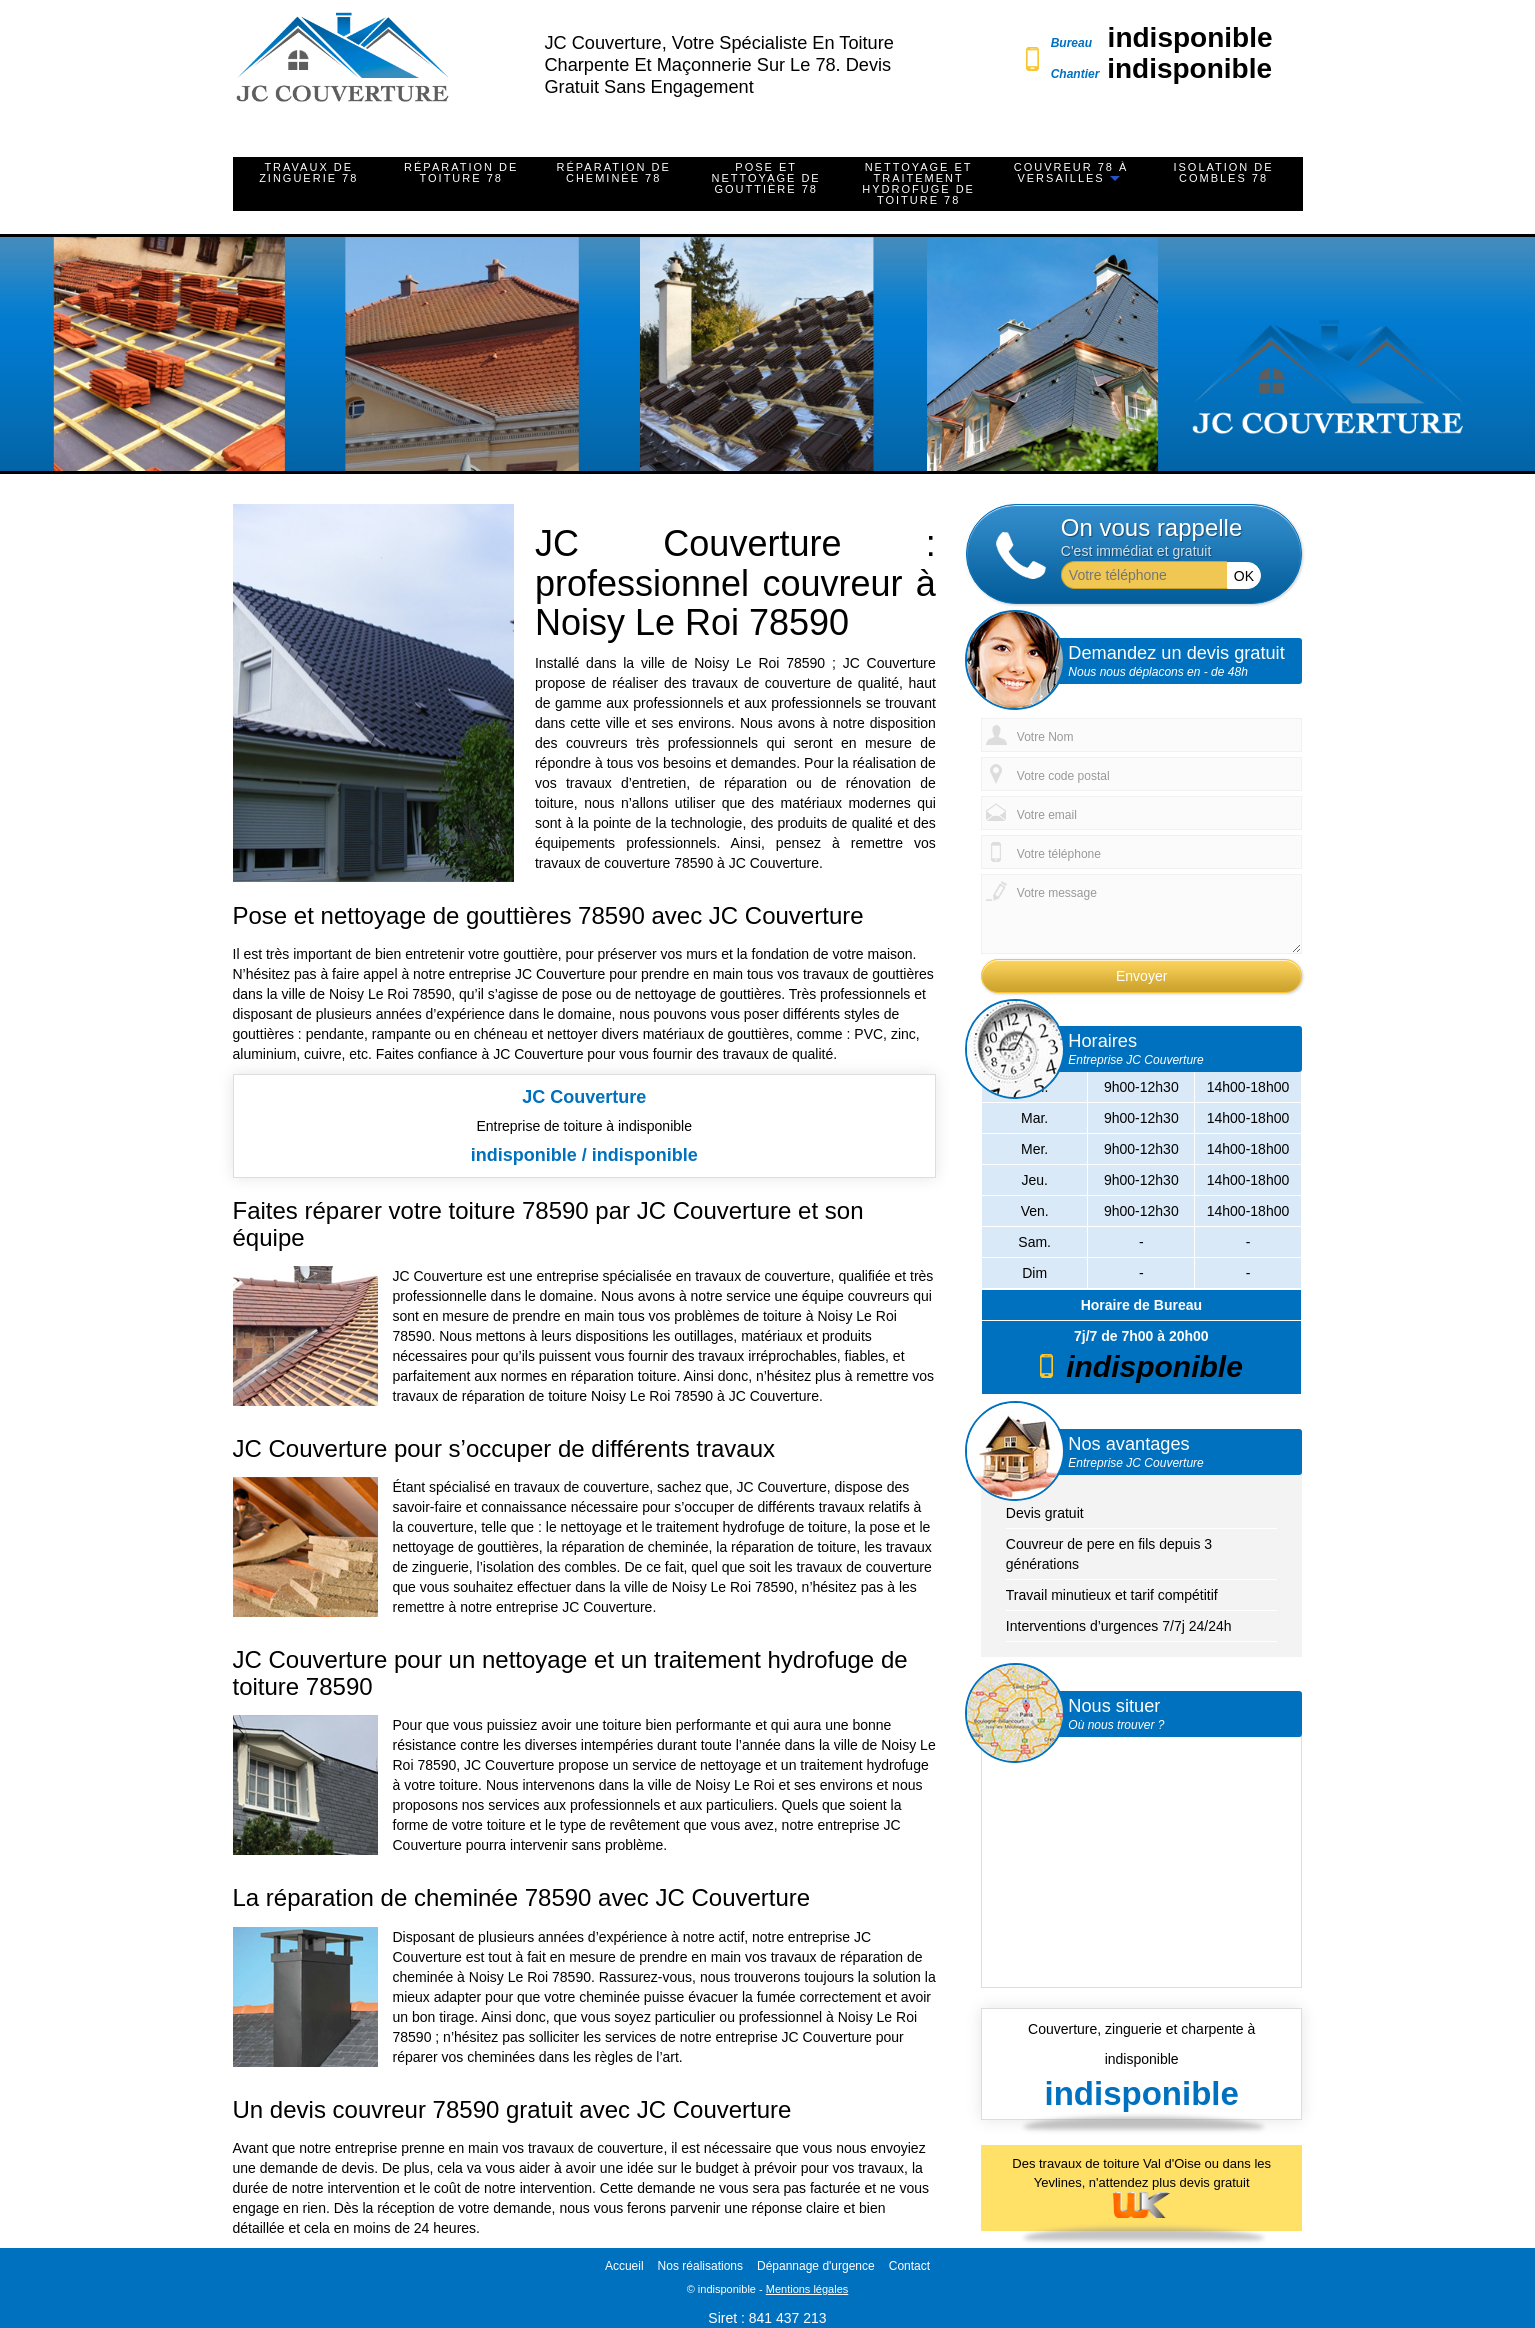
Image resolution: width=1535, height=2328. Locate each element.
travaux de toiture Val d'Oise (1120, 2163)
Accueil (624, 2266)
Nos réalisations (700, 2266)
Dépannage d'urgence (816, 2266)
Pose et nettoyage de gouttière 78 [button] (766, 178)
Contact (909, 2266)
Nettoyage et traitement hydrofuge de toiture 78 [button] (918, 183)
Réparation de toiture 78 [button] (461, 172)
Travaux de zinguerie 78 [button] (308, 172)
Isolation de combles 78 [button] (1223, 172)
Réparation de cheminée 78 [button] (614, 172)
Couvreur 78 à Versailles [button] (1071, 172)
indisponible (1190, 37)
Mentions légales (807, 2289)
